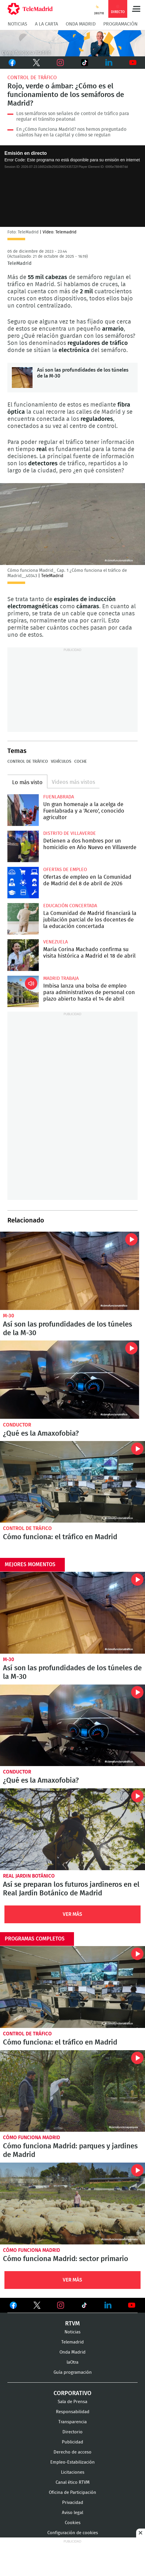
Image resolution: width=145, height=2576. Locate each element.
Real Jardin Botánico (29, 1875)
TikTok (82, 62)
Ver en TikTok (84, 2306)
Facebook (12, 62)
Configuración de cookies (72, 2533)
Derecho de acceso (72, 2452)
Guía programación (73, 2372)
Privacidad (72, 2502)
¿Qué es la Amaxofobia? (69, 1379)
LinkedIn (109, 62)
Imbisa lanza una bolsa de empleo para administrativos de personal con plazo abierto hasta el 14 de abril (23, 991)
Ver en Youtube (132, 2305)
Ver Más (72, 1914)
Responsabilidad (72, 2412)
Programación (120, 24)
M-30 (8, 1315)
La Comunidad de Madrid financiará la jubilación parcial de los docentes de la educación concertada (23, 918)
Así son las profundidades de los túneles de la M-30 (22, 377)
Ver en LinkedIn (108, 2305)
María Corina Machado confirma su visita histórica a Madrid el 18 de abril (23, 955)
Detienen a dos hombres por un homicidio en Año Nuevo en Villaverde (23, 846)
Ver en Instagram (61, 2305)
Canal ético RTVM (73, 2482)
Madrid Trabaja (61, 978)
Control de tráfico (32, 77)
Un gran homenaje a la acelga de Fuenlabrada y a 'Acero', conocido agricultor (23, 810)
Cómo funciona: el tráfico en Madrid (72, 1482)
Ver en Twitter (37, 2306)
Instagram (60, 62)
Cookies (72, 2523)
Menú (136, 9)
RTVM (72, 2324)
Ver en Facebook (13, 2306)
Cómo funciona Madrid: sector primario (72, 2203)
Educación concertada (70, 905)
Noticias (17, 24)
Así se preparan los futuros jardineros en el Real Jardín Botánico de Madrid (72, 1829)
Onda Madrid (81, 24)
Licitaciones (72, 2472)
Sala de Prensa (72, 2402)
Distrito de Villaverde (69, 833)
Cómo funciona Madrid (31, 2137)
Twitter (35, 62)
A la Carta (46, 24)
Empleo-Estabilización (72, 2462)
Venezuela (55, 942)
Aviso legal (72, 2512)
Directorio (72, 2432)
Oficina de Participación (72, 2492)
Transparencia (72, 2422)
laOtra (72, 2362)
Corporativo (72, 2393)
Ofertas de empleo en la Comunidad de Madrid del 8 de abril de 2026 (23, 882)
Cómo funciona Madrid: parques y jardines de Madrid (72, 2091)
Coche (80, 762)
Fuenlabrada (58, 797)
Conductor (17, 1424)
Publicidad (72, 2442)
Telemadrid (72, 2342)
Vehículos (61, 762)
